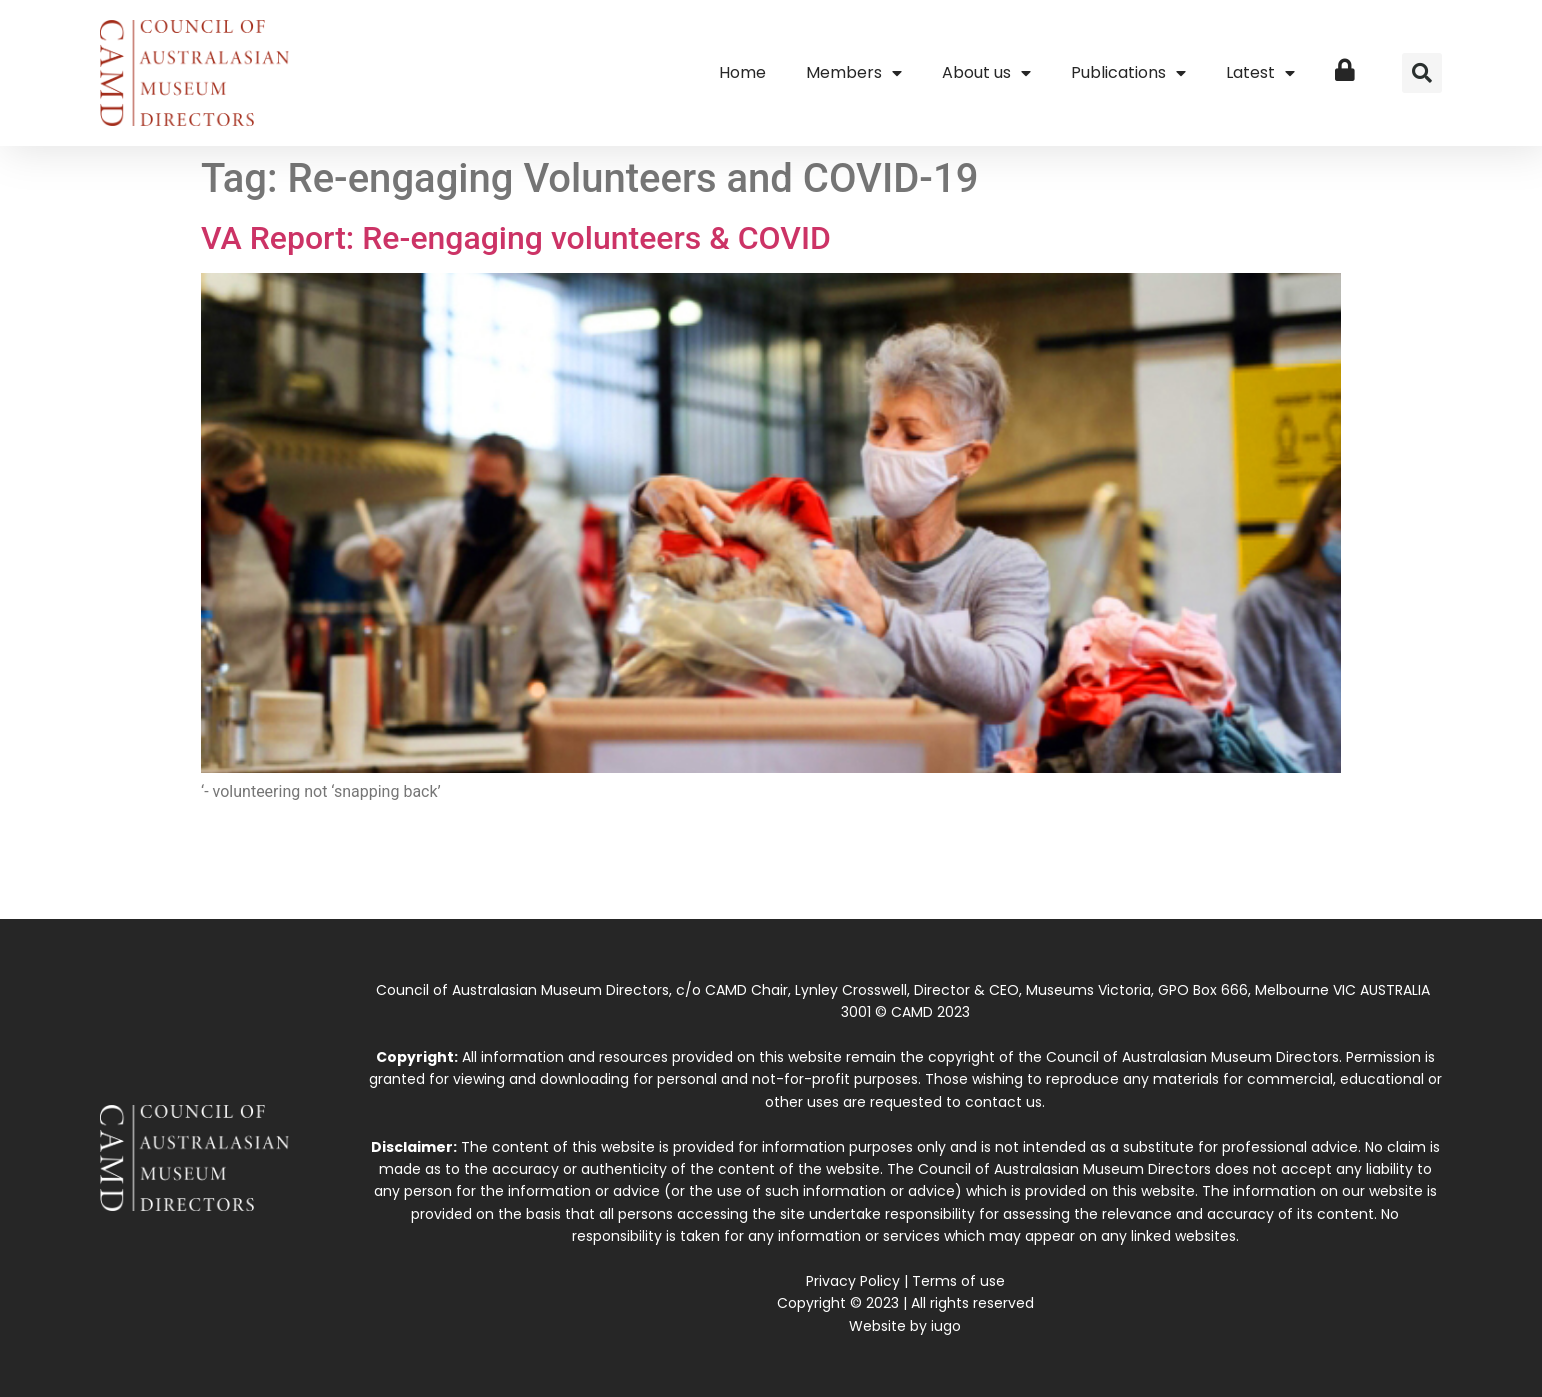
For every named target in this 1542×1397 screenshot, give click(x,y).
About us (986, 73)
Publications (1128, 73)
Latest (1260, 73)
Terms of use (958, 1281)
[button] (1422, 73)
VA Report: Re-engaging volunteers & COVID (516, 238)
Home (742, 72)
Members (854, 73)
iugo (946, 1326)
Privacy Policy (853, 1281)
